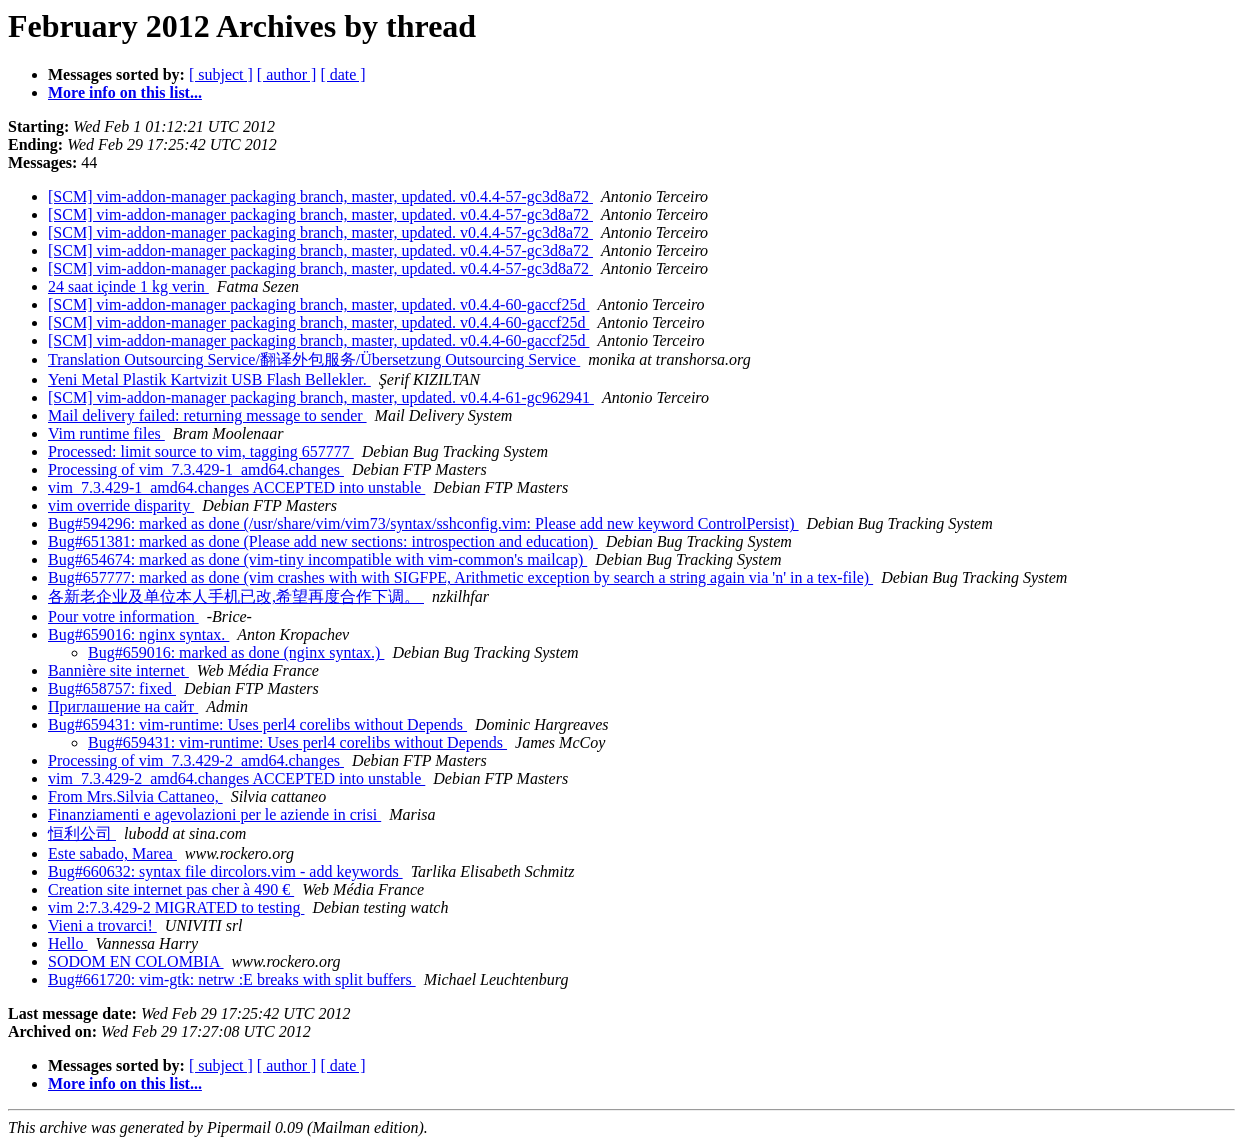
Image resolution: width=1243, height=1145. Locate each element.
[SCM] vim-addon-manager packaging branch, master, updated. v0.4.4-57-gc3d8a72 (320, 196)
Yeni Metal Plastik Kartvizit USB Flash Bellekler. (209, 379)
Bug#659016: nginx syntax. (138, 634)
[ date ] (342, 74)
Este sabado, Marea (112, 853)
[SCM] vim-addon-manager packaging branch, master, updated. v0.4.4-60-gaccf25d (318, 304)
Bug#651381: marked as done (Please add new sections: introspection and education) (323, 541)
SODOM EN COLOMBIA (136, 961)
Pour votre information (123, 616)
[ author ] (287, 74)
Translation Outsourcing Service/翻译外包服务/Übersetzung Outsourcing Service (314, 359)
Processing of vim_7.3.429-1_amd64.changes (196, 469)
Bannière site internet (118, 670)
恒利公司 (82, 833)
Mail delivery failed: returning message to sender (207, 415)
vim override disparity (121, 505)
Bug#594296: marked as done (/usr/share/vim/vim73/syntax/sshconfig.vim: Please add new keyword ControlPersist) (423, 523)
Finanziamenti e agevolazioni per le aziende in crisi (214, 814)
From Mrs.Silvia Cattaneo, (135, 796)
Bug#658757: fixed (112, 688)
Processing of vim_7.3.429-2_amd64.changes (196, 760)
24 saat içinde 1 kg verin (128, 286)
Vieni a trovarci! (102, 925)
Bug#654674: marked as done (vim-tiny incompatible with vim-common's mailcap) (317, 559)
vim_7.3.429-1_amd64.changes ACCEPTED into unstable (236, 487)
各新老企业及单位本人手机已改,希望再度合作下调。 (236, 596)
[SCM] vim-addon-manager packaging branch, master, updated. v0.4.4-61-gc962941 (321, 397)
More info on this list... (125, 92)
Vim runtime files (106, 433)
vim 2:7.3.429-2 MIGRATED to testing (176, 907)
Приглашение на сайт (123, 706)
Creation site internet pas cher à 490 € (171, 889)
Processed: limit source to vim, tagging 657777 (201, 451)
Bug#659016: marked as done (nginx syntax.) (236, 652)
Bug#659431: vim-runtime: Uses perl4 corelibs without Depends (257, 724)
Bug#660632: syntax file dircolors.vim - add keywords (225, 871)
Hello (68, 943)
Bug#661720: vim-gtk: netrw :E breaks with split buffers (232, 979)
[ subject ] (221, 74)
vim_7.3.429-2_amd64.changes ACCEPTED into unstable (236, 778)
